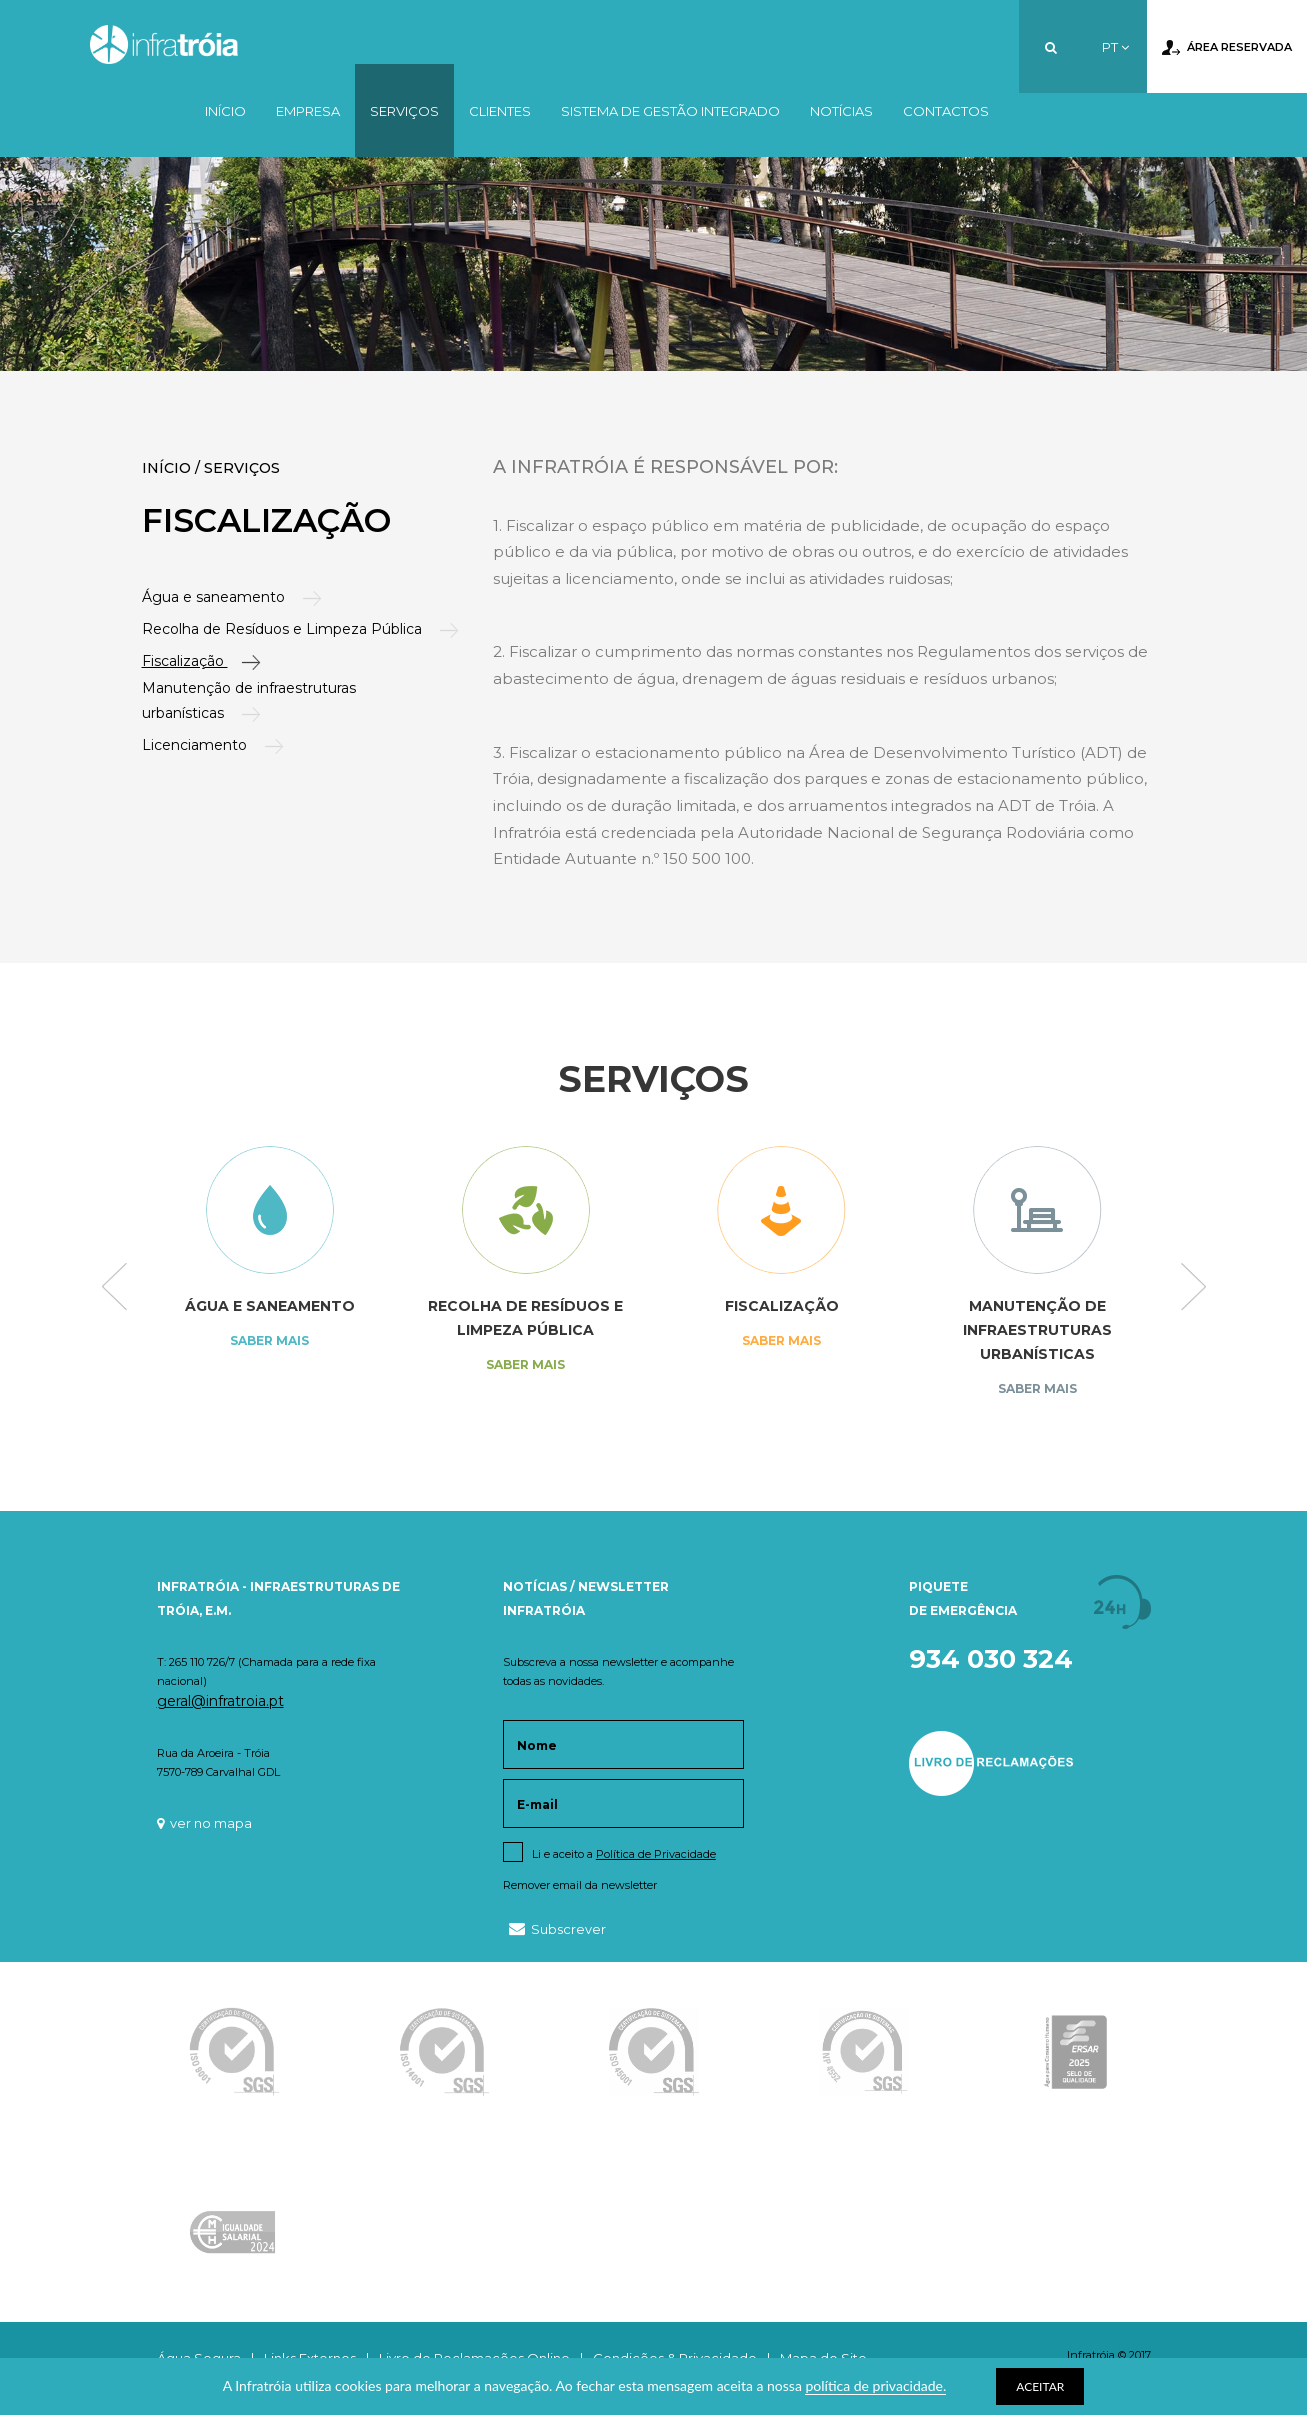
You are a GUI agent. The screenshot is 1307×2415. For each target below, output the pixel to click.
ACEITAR (1040, 2386)
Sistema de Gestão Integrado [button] (670, 111)
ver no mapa (204, 1823)
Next (1193, 1288)
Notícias (841, 111)
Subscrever (557, 1928)
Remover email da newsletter (580, 1885)
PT (1115, 47)
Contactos (946, 111)
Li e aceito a (624, 1854)
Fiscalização (187, 661)
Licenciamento (199, 745)
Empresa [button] (308, 111)
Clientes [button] (500, 111)
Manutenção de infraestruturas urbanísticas (249, 700)
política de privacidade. (875, 2385)
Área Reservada (1227, 48)
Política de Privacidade (656, 1854)
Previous (114, 1288)
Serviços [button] (404, 111)
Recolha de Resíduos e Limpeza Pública (286, 629)
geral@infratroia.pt (220, 1701)
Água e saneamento (218, 597)
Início (225, 111)
